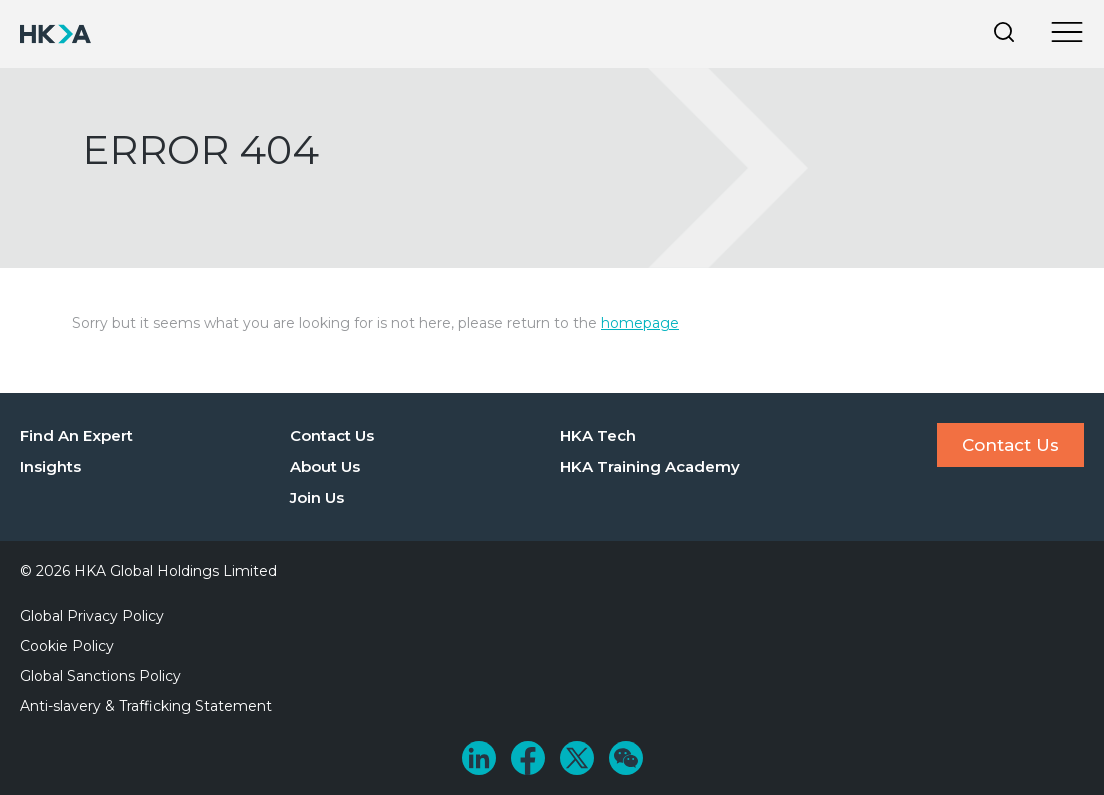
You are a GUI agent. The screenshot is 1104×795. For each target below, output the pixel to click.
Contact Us (332, 435)
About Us (325, 466)
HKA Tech (598, 435)
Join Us (317, 497)
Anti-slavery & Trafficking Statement (146, 706)
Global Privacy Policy (92, 616)
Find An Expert (76, 435)
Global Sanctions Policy (100, 676)
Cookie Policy (67, 646)
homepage (640, 323)
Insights (50, 466)
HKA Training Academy (650, 466)
